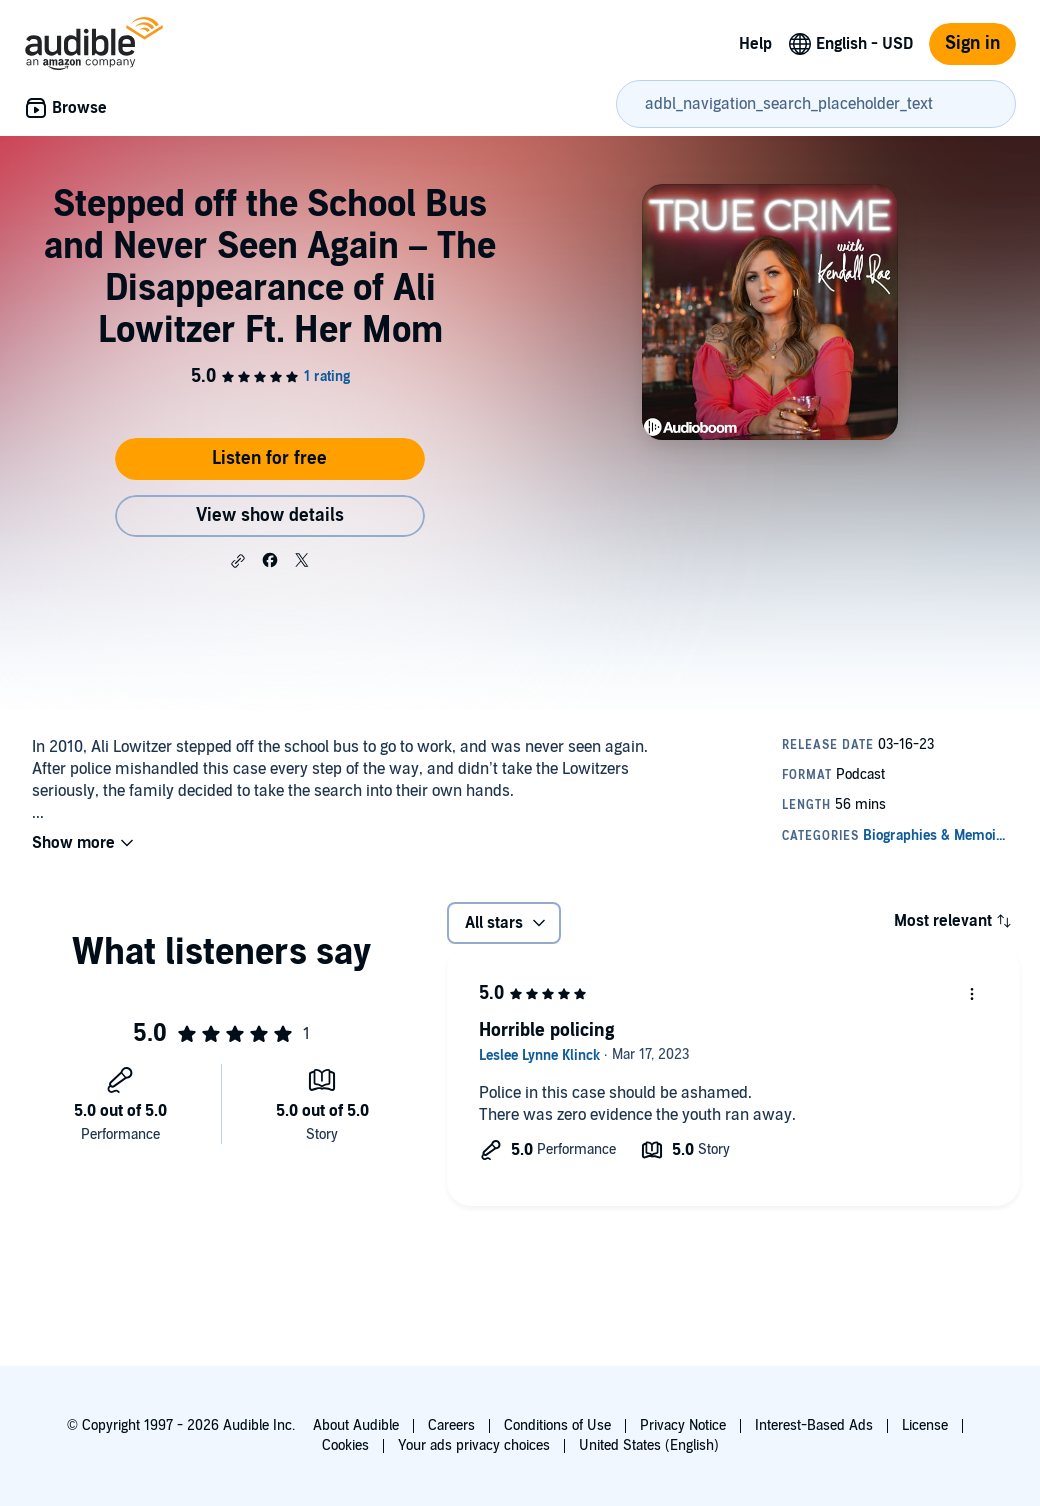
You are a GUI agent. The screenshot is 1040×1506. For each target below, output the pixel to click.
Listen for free (269, 458)
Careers (451, 1425)
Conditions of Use (557, 1425)
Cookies (345, 1445)
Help (755, 44)
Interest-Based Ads (814, 1425)
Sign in (972, 43)
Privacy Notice (683, 1425)
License (925, 1425)
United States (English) (649, 1445)
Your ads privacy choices (474, 1445)
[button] (238, 561)
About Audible (356, 1425)
